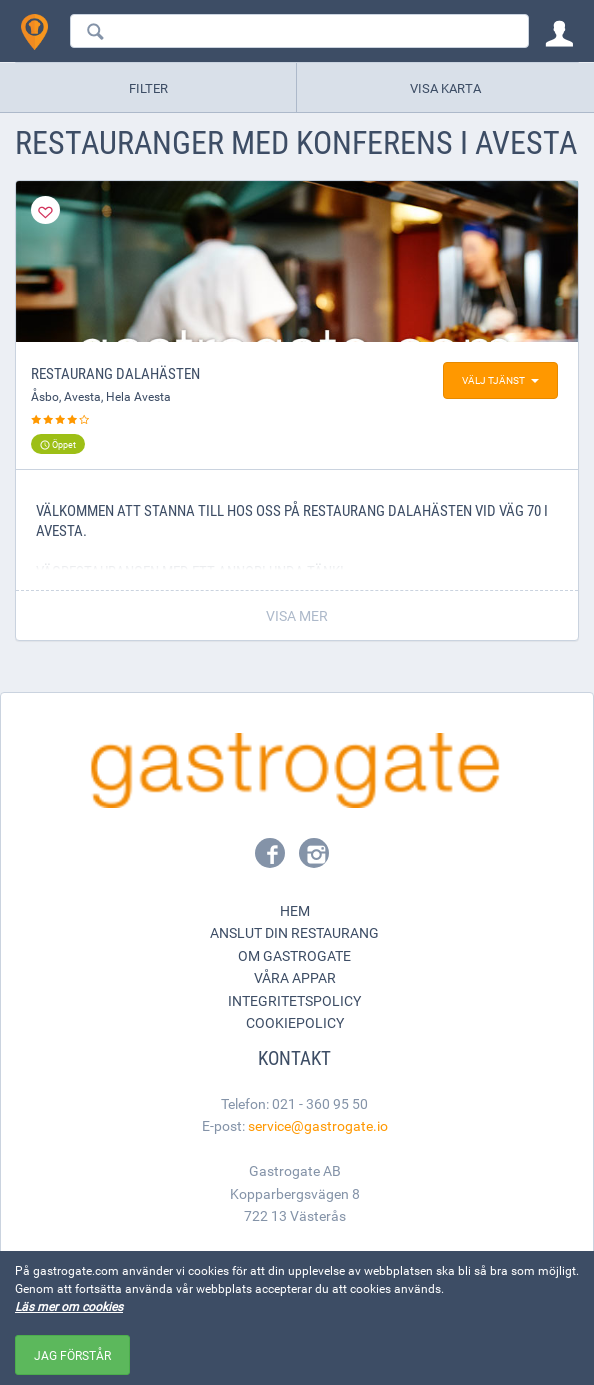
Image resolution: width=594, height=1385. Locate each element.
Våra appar (295, 977)
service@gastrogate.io (318, 1125)
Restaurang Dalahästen (115, 373)
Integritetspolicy (294, 1000)
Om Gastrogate (294, 955)
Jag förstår (72, 1355)
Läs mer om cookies (69, 1306)
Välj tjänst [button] (500, 380)
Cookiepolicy (295, 1022)
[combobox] (299, 31)
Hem (295, 910)
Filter (148, 88)
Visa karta (445, 88)
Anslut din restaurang (294, 932)
